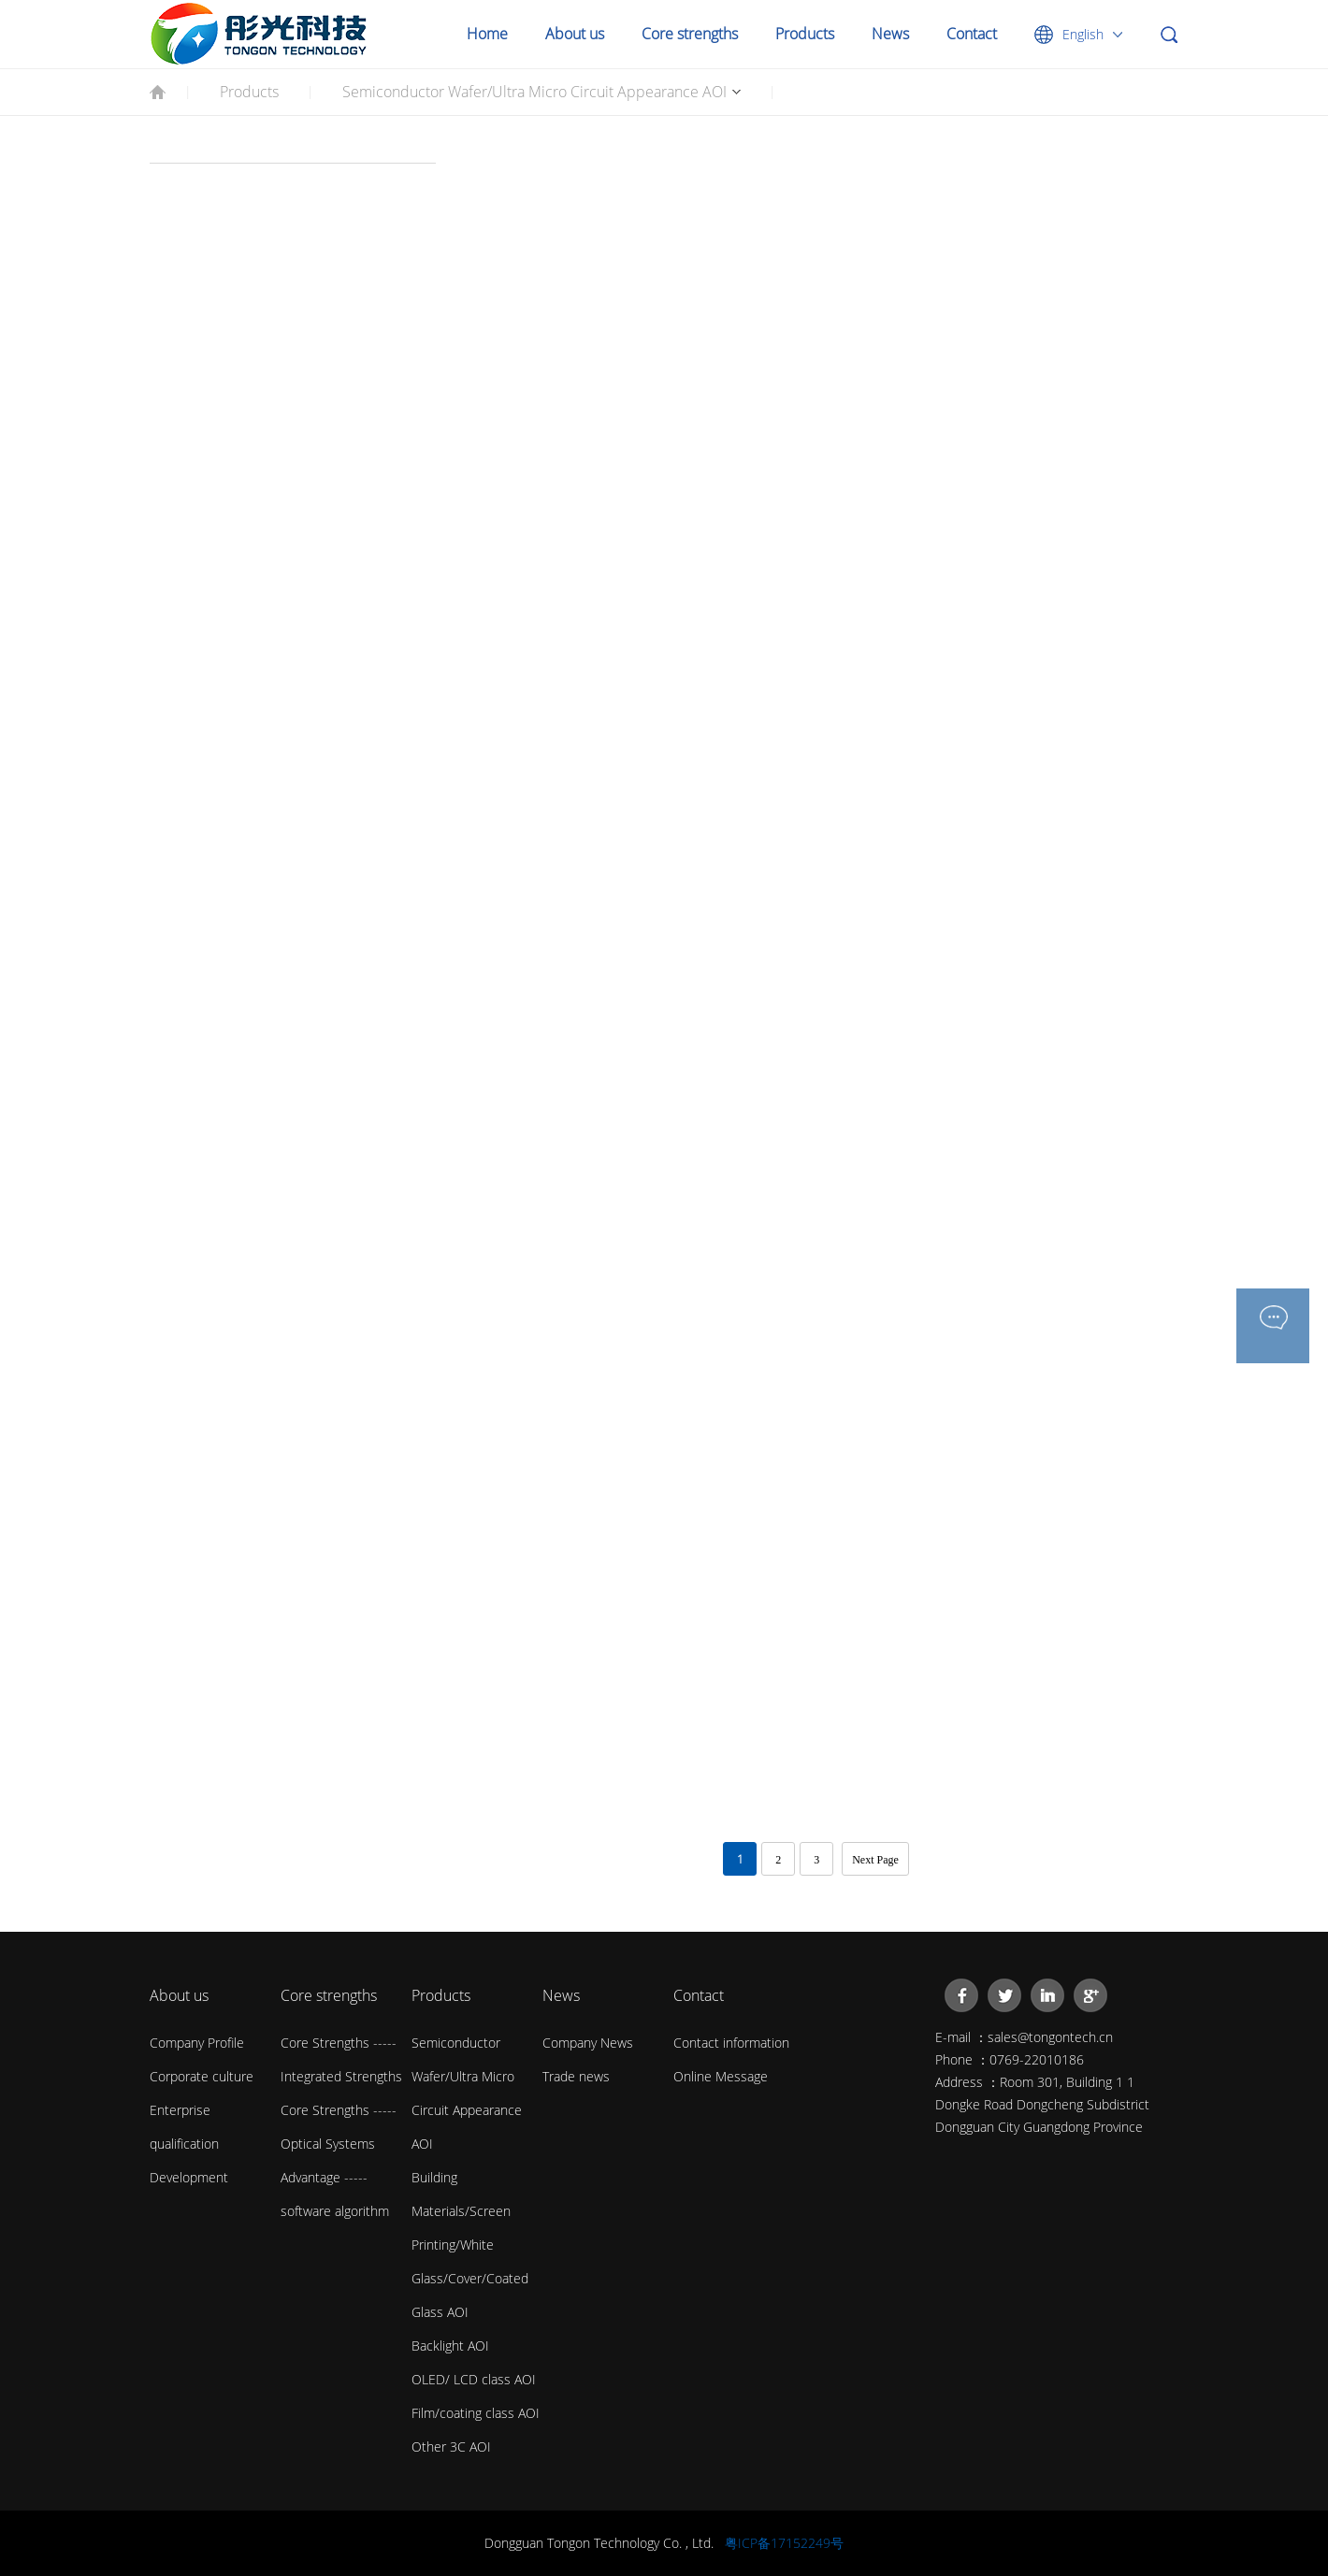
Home (487, 33)
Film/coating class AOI (475, 2413)
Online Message (720, 2076)
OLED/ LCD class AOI (473, 2379)
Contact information (731, 2042)
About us (574, 33)
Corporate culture (201, 2076)
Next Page (875, 1859)
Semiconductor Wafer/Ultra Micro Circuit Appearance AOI (534, 91)
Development (189, 2177)
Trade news (576, 2076)
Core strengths (690, 33)
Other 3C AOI (451, 2446)
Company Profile (197, 2042)
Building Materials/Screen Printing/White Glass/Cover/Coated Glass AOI (469, 2244)
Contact (971, 33)
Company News (587, 2042)
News (890, 33)
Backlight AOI (450, 2345)
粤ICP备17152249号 (784, 2543)
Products (804, 33)
